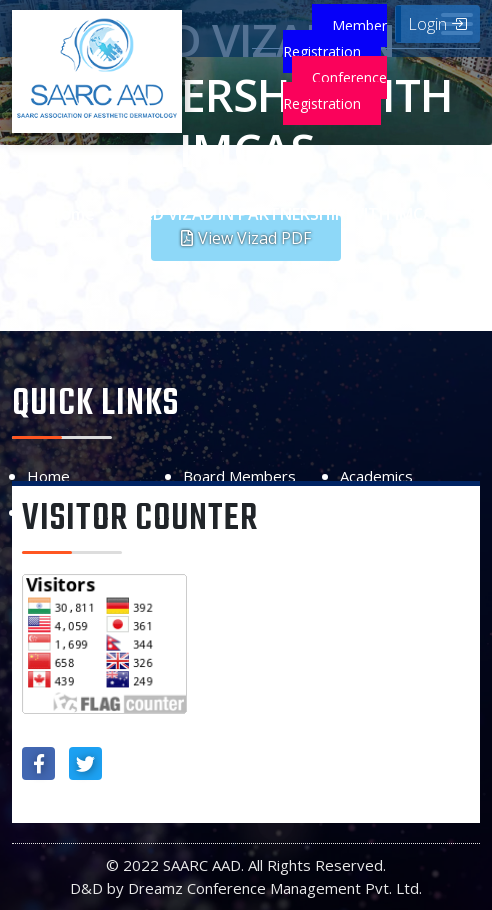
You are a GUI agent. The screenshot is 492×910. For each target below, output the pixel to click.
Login (437, 24)
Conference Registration (335, 90)
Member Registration (335, 38)
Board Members (239, 476)
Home (72, 214)
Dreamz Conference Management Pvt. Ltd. (275, 888)
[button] (246, 238)
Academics (376, 476)
